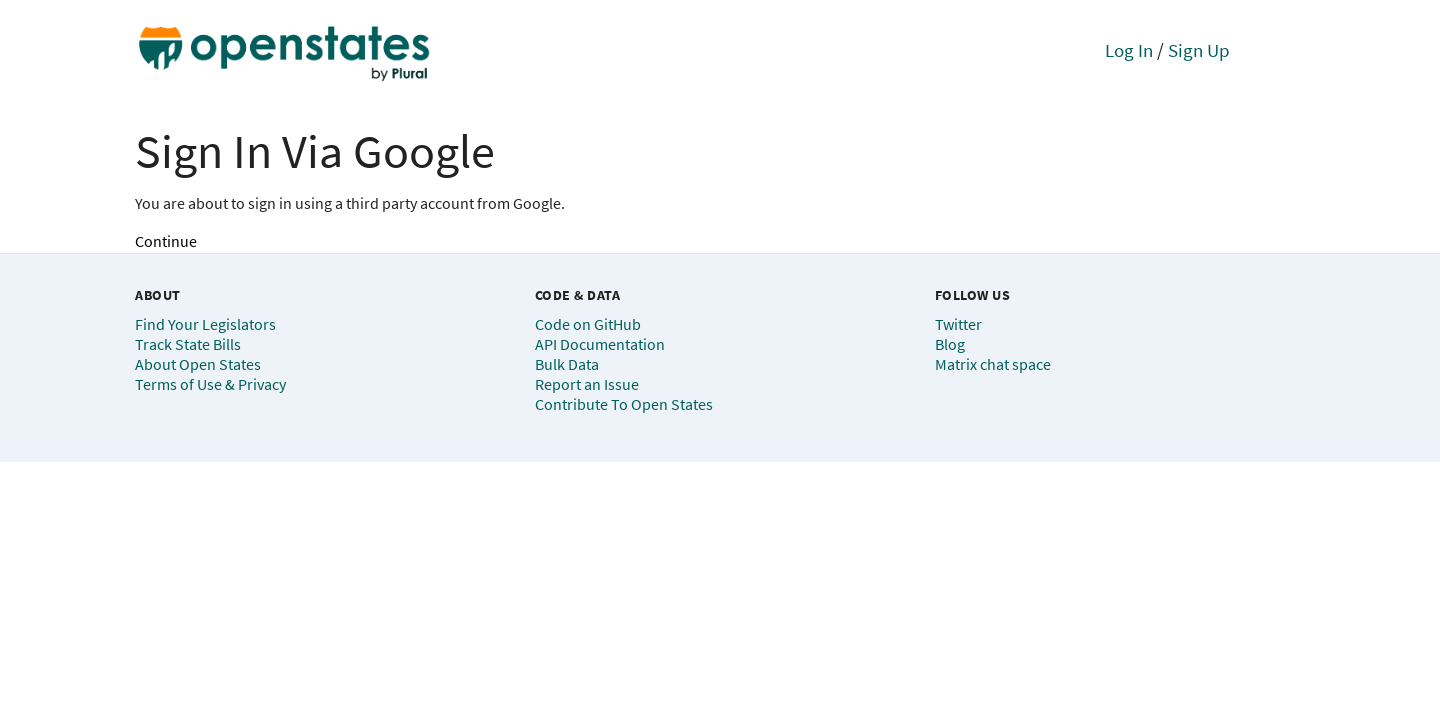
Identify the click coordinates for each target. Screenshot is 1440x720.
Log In (1129, 50)
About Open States (198, 364)
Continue (166, 241)
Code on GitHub (588, 324)
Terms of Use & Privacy (210, 384)
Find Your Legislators (205, 324)
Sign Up (1199, 50)
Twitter (958, 324)
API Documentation (600, 344)
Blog (950, 344)
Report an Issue (587, 384)
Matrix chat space (993, 364)
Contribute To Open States (624, 404)
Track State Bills (188, 344)
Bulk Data (567, 364)
